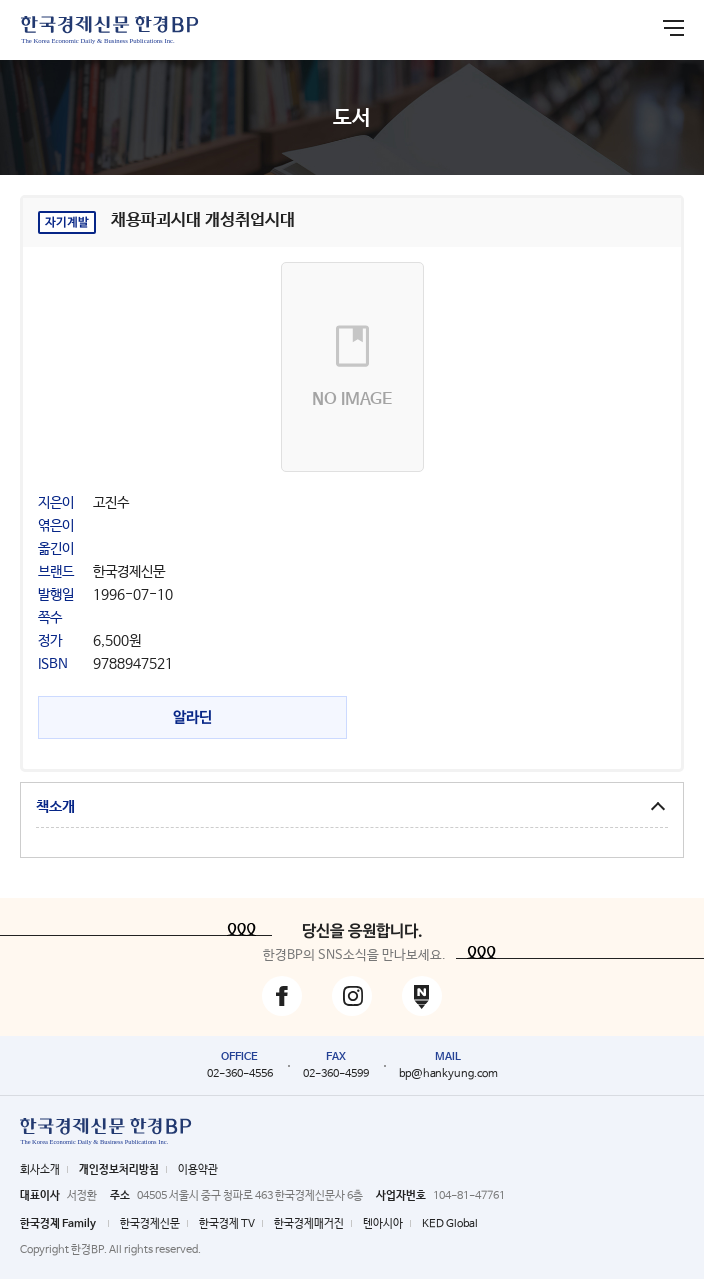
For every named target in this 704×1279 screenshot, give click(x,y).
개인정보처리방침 (119, 1170)
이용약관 (198, 1170)
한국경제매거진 (309, 1224)
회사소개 (40, 1170)
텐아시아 (383, 1224)
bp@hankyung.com (448, 1074)
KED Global (450, 1224)
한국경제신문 (150, 1224)
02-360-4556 (240, 1074)
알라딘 (192, 717)
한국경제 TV (227, 1224)
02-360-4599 (336, 1074)
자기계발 (67, 223)
